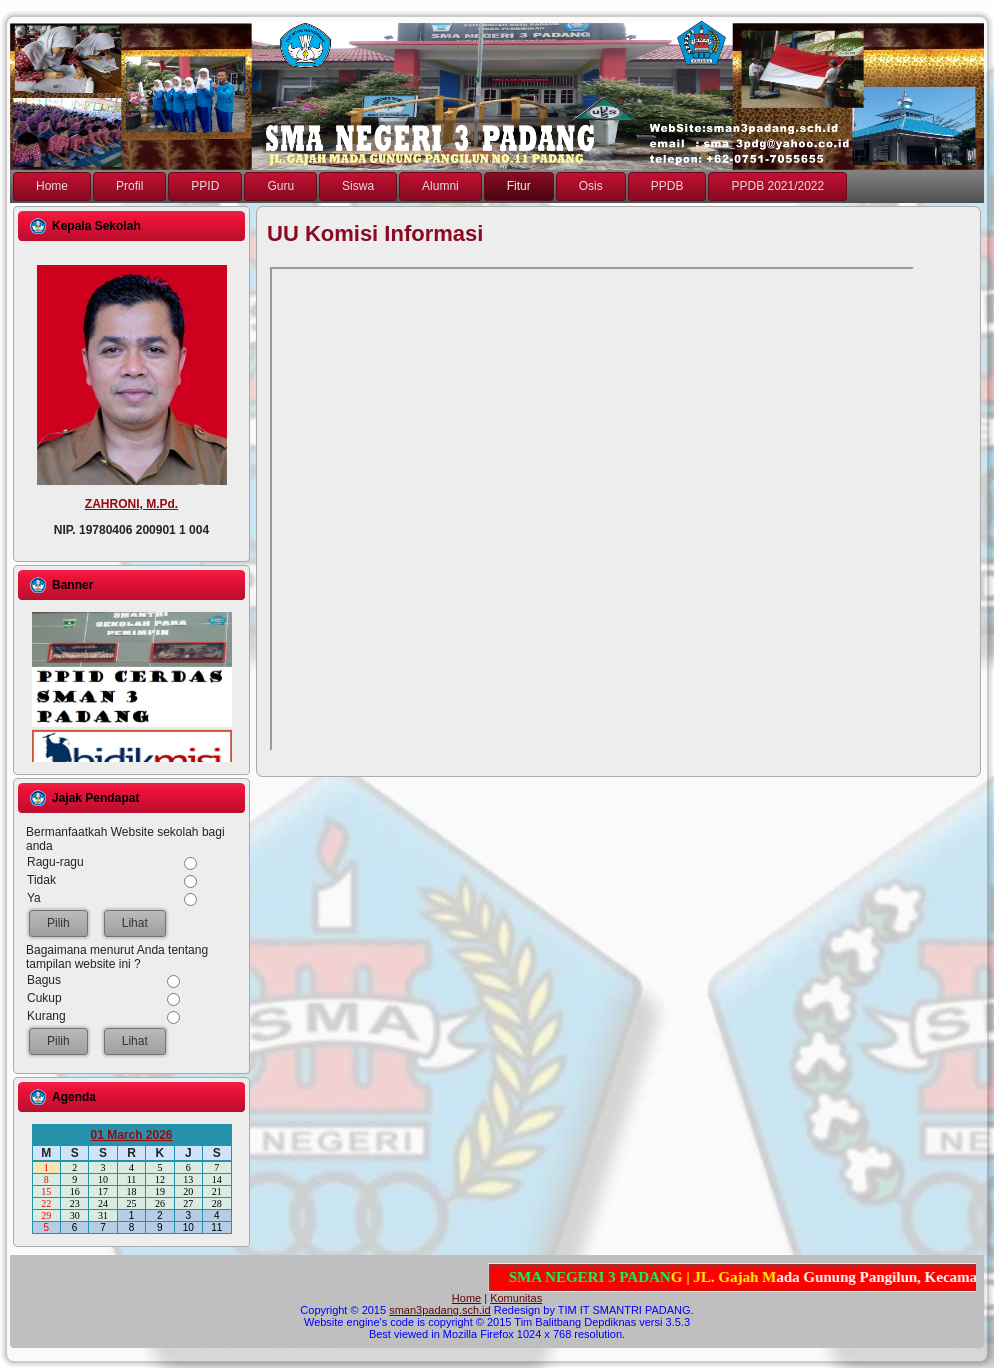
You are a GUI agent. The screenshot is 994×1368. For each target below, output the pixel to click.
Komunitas (516, 1298)
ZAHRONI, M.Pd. (131, 504)
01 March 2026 (131, 1135)
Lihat (135, 923)
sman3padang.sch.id (440, 1310)
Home (466, 1298)
